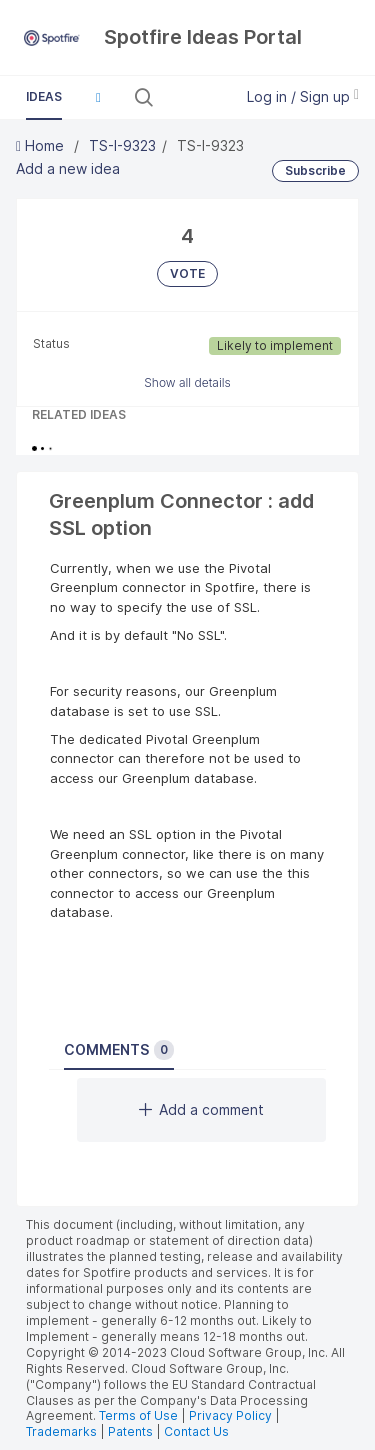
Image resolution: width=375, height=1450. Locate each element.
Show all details (187, 382)
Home (42, 145)
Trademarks (63, 1431)
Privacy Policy (230, 1415)
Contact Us (196, 1431)
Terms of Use (138, 1415)
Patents (130, 1431)
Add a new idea (68, 168)
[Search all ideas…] (191, 97)
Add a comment (201, 1109)
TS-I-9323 (122, 145)
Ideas (44, 96)
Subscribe (315, 170)
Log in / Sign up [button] (303, 96)
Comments (119, 1050)
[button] (98, 97)
